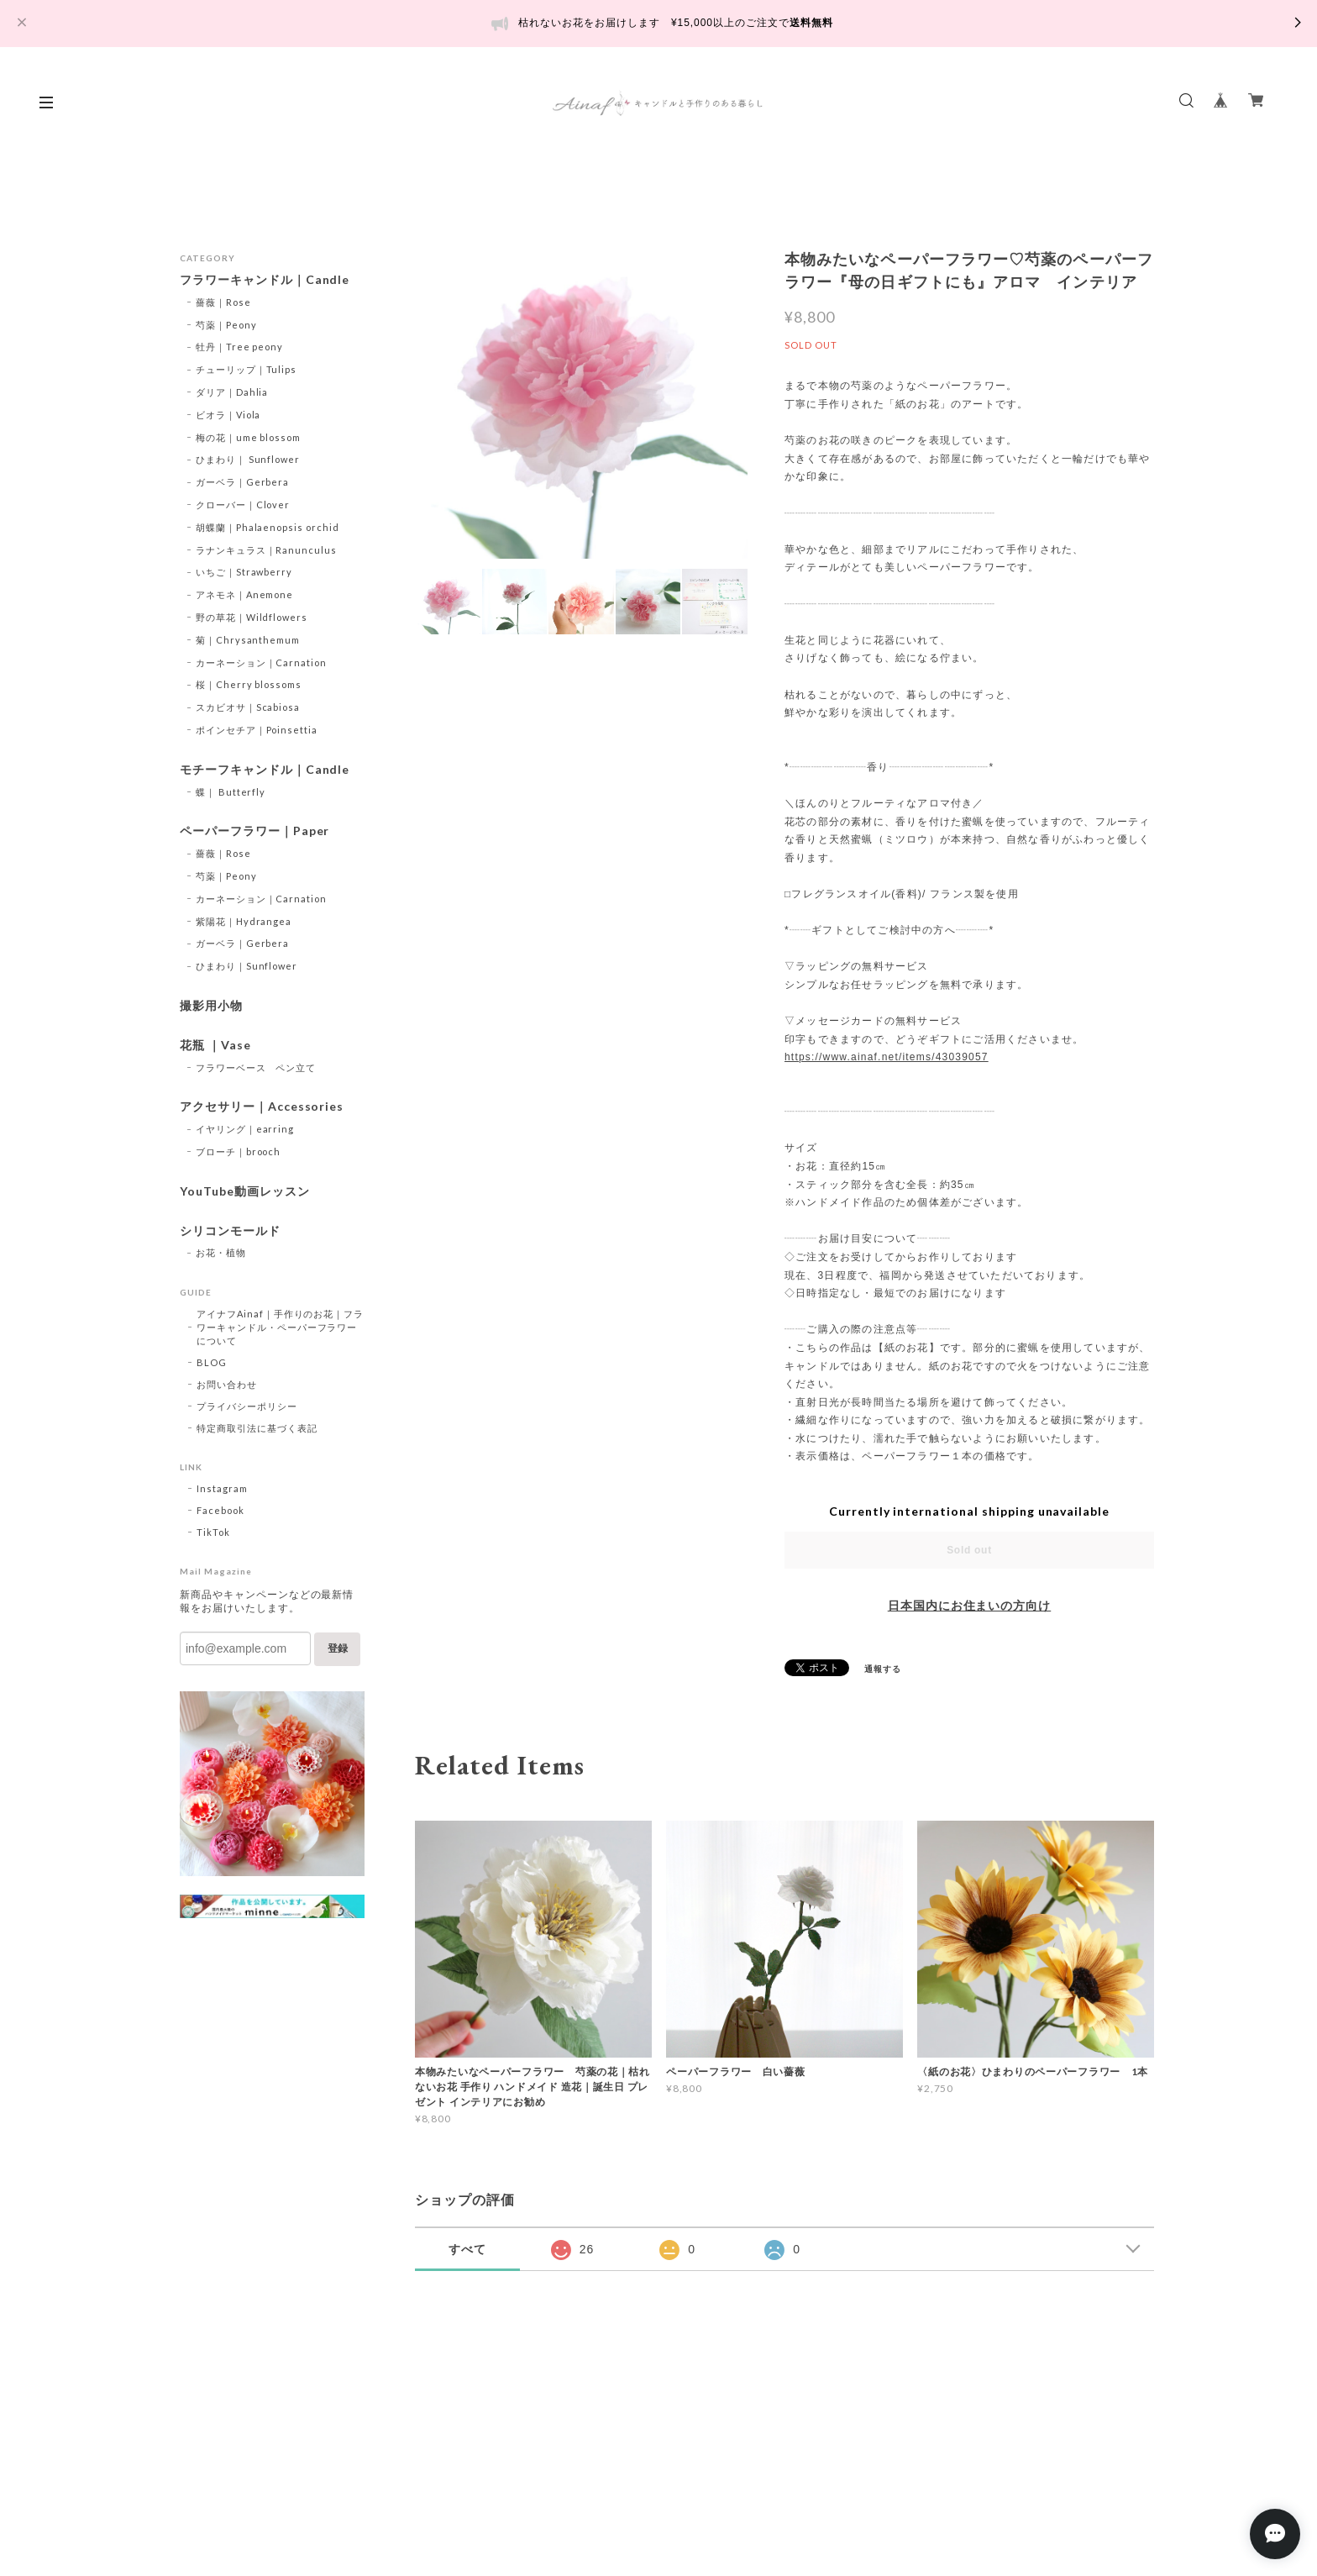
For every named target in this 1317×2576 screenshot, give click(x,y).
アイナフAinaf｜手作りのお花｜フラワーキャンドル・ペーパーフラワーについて (280, 1327)
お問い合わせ (227, 1384)
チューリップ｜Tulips (246, 369)
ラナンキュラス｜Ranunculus (266, 549)
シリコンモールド (230, 1231)
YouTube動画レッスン (244, 1191)
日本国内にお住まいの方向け (969, 1605)
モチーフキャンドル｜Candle (264, 769)
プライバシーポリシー (247, 1406)
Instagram (222, 1488)
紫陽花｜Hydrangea (243, 921)
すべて (467, 2249)
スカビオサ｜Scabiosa (248, 707)
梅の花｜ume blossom (248, 437)
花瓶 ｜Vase (215, 1045)
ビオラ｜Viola (228, 414)
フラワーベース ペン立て (256, 1067)
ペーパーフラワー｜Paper (254, 831)
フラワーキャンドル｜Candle (264, 280)
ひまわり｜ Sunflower (248, 459)
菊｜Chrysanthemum (248, 639)
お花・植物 (221, 1252)
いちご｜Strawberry (244, 571)
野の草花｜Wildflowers (251, 617)
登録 (338, 1648)
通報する (882, 1669)
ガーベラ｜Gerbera (243, 481)
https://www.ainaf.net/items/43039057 (886, 1057)
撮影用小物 (211, 1005)
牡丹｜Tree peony (239, 346)
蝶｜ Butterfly (231, 791)
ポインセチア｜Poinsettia (256, 729)
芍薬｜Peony (226, 324)
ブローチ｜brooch (238, 1151)
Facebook (220, 1510)
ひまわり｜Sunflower (246, 965)
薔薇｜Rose (223, 302)
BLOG (212, 1362)
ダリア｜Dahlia (232, 391)
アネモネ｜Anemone (245, 594)
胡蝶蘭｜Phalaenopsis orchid (267, 527)
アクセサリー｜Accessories (262, 1106)
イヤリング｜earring (245, 1128)
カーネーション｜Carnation (261, 662)
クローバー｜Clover (243, 504)
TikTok (213, 1532)
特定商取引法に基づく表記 (257, 1427)
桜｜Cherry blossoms (249, 684)
